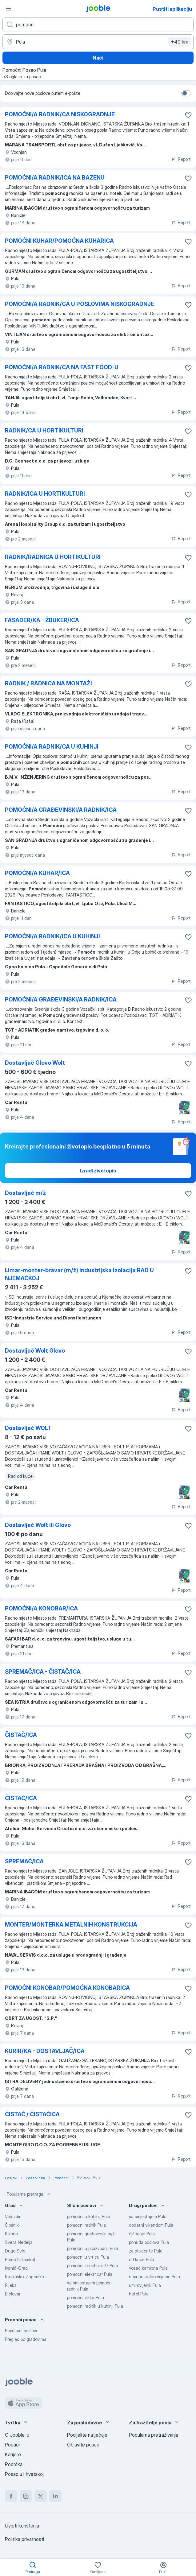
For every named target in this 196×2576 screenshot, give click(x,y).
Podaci (12, 2445)
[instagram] (26, 2496)
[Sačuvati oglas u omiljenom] (188, 115)
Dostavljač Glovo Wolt (35, 1062)
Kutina (11, 2233)
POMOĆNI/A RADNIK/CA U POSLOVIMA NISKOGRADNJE (79, 304)
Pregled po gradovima (25, 2339)
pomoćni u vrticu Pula (88, 2257)
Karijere (13, 2454)
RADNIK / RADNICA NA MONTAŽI (48, 683)
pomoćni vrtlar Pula (85, 2297)
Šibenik (12, 2225)
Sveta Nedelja (19, 2242)
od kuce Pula (141, 2259)
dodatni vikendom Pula (151, 2225)
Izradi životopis (98, 1171)
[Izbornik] (8, 8)
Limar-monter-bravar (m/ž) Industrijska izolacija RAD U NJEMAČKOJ (79, 1274)
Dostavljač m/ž (25, 1193)
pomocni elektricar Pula (89, 2274)
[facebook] (11, 2496)
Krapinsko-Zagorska (24, 2276)
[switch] (186, 93)
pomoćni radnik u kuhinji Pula (95, 2306)
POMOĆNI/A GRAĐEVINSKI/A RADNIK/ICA (61, 810)
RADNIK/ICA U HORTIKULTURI (45, 493)
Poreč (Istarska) (20, 2259)
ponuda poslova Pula (149, 2242)
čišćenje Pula (142, 2233)
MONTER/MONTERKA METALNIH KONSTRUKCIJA (71, 1924)
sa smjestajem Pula (147, 2216)
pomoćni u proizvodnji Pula (92, 2248)
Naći (98, 58)
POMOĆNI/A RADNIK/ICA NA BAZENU (55, 177)
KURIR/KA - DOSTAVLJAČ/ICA (45, 2051)
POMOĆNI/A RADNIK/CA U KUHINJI (51, 746)
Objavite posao (83, 2445)
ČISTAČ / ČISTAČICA (32, 2114)
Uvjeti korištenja (22, 2526)
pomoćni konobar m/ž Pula (92, 2265)
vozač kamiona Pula (148, 2268)
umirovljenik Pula (145, 2285)
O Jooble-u (17, 2435)
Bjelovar (12, 2293)
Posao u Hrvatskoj (24, 2474)
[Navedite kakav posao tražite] (98, 24)
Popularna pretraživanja (153, 2435)
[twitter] (40, 2496)
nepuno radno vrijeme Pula (154, 2276)
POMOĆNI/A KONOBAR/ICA (41, 1608)
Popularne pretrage (29, 2194)
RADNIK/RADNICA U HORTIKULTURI (53, 557)
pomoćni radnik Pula (86, 2225)
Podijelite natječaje (87, 2435)
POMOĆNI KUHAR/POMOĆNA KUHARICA (59, 241)
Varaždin (13, 2216)
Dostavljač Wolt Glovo (35, 1350)
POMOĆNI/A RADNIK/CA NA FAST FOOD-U (61, 367)
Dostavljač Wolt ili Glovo (38, 1525)
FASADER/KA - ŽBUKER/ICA (42, 620)
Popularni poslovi (21, 2330)
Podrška (13, 2464)
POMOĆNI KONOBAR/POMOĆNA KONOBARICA (67, 1988)
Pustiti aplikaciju (172, 9)
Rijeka (11, 2285)
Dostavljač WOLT (28, 1428)
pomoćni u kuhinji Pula (88, 2216)
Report (181, 159)
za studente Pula (145, 2250)
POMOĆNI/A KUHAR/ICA (37, 873)
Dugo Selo (15, 2250)
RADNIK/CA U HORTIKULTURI (44, 430)
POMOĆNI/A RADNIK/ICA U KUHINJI (52, 936)
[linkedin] (55, 2496)
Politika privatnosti (24, 2539)
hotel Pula (139, 2293)
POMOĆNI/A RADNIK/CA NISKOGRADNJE (60, 114)
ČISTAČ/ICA (21, 1735)
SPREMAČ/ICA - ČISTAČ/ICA (43, 1671)
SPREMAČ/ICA (24, 1861)
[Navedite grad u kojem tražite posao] (98, 41)
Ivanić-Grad (16, 2268)
